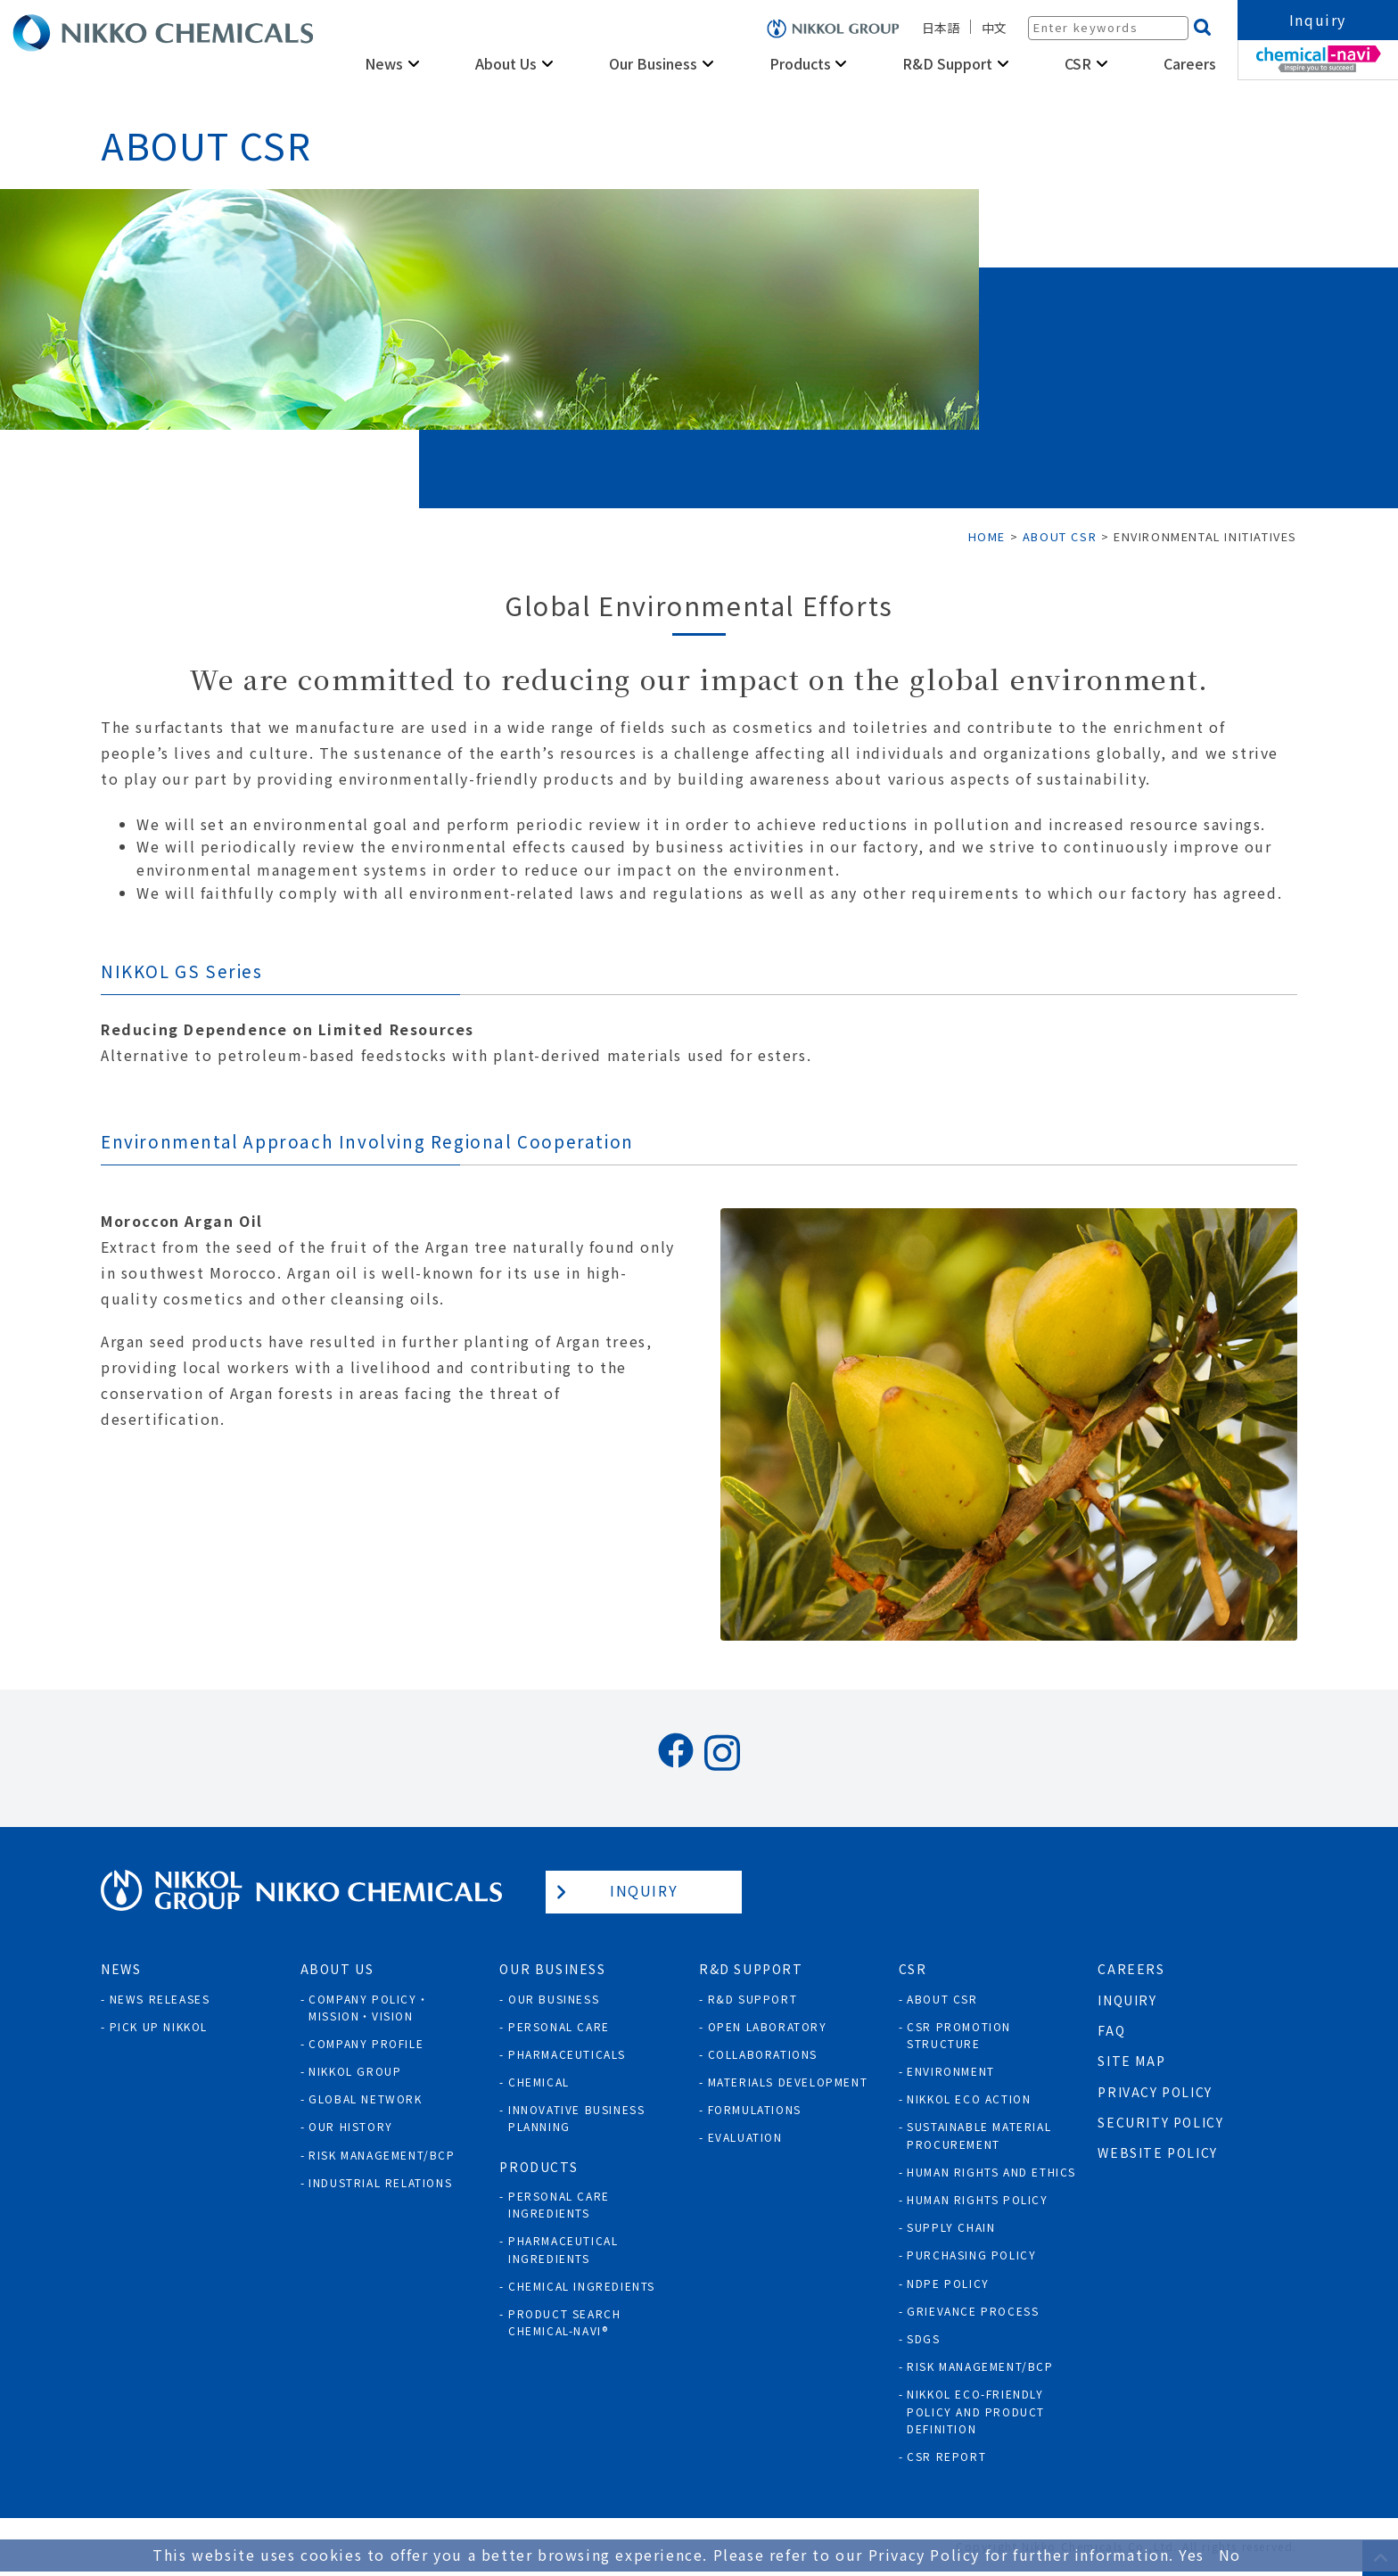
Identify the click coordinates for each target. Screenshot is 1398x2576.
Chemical (539, 2081)
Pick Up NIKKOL (159, 2026)
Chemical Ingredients (581, 2285)
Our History (350, 2126)
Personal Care (559, 2026)
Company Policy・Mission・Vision (368, 2007)
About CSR (942, 1998)
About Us (506, 63)
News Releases (160, 1998)
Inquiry (1317, 19)
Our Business (653, 63)
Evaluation (745, 2136)
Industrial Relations (380, 2182)
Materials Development (788, 2081)
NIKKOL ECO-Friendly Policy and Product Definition (976, 2410)
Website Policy (1157, 2152)
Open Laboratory (767, 2026)
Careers (1190, 63)
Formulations (755, 2109)
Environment (951, 2070)
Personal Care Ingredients (559, 2204)
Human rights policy (977, 2199)
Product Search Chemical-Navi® (564, 2322)
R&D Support (947, 63)
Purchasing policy (971, 2254)
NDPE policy (948, 2283)
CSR (1078, 63)
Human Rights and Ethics (991, 2171)
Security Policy (1160, 2122)
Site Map (1131, 2061)
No (1230, 2554)
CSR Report (946, 2456)
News (384, 63)
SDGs (923, 2338)
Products (800, 63)
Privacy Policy (1155, 2092)
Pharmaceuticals (567, 2054)
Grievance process (973, 2310)
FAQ (1111, 2030)
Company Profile (366, 2043)
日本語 (940, 28)
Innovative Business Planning (576, 2118)
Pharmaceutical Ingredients (563, 2249)
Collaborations (763, 2054)
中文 (994, 28)
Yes (1192, 2554)
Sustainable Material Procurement (979, 2135)
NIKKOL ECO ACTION (969, 2098)
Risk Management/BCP (381, 2154)
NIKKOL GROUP (354, 2070)
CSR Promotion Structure (959, 2035)
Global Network (365, 2098)
